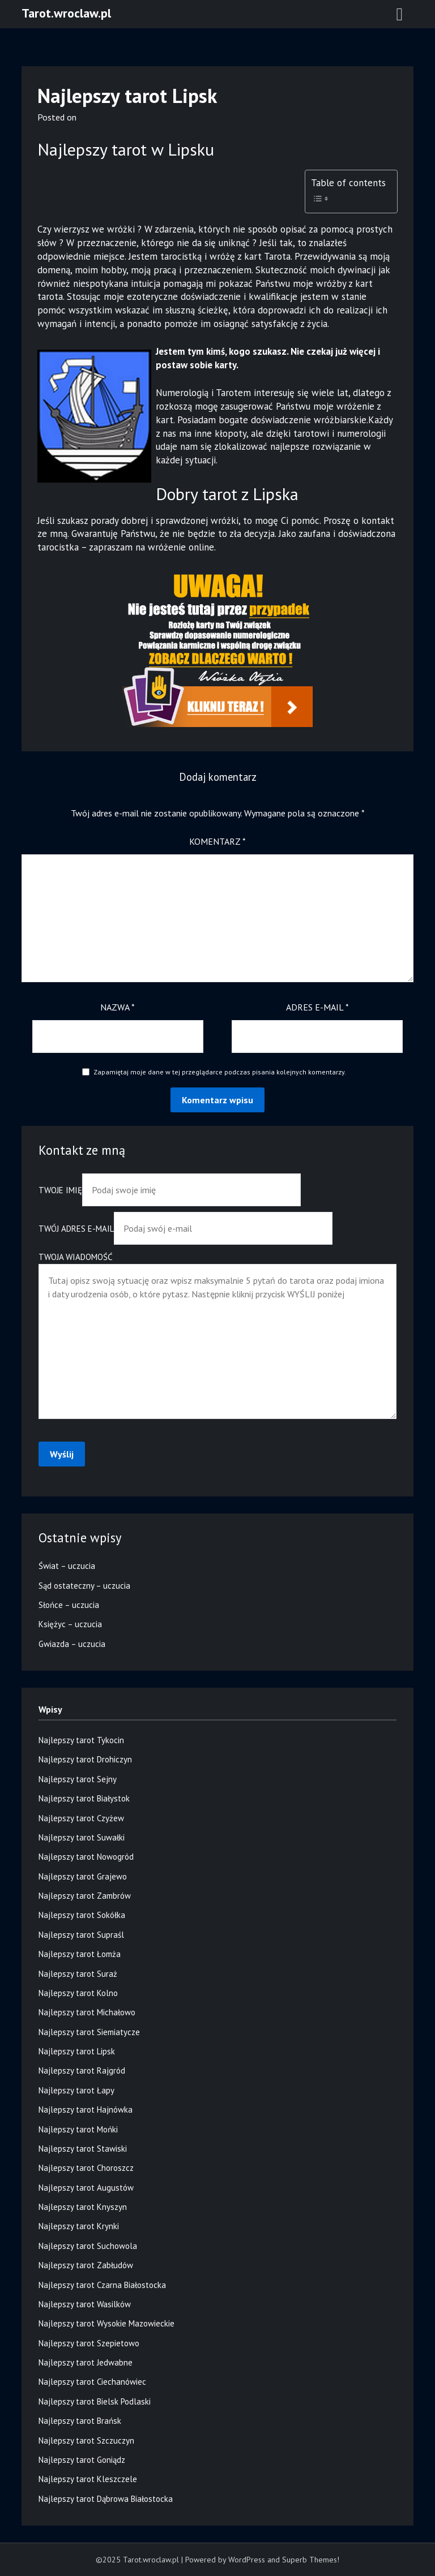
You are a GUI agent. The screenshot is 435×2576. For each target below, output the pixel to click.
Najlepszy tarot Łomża (80, 1954)
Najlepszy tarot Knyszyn (83, 2206)
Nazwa (117, 1007)
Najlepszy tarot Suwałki (82, 1837)
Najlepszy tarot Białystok (84, 1798)
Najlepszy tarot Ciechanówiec (92, 2381)
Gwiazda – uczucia (72, 1644)
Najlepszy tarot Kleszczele (88, 2479)
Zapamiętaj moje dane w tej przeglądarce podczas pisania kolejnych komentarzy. (219, 1072)
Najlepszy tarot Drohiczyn (85, 1759)
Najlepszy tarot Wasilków (85, 2304)
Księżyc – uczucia (70, 1624)
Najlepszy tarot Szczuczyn (86, 2440)
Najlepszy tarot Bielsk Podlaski (95, 2401)
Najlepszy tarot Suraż (78, 1973)
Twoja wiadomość (217, 1336)
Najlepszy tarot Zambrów (85, 1895)
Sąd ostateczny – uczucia (84, 1585)
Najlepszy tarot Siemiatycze (89, 2032)
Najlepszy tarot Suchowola (88, 2245)
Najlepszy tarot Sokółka (82, 1915)
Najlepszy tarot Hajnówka (86, 2109)
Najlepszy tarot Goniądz (82, 2459)
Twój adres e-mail (185, 1228)
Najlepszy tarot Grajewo (83, 1876)
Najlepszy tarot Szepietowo (89, 2343)
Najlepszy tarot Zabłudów (86, 2265)
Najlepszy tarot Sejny (78, 1779)
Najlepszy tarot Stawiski (83, 2148)
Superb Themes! (310, 2560)
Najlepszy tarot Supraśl (81, 1934)
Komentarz (217, 841)
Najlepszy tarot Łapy (76, 2090)
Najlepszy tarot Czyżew (81, 1818)
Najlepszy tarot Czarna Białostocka (102, 2285)
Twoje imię (170, 1190)
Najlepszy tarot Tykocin (81, 1740)
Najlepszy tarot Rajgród (82, 2070)
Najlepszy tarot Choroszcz (86, 2167)
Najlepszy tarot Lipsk (77, 2051)
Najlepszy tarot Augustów (86, 2187)
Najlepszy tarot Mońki (78, 2129)
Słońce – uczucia (69, 1604)
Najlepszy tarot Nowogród (86, 1856)
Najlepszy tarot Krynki (79, 2226)
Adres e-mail (317, 1007)
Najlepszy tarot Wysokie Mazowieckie (106, 2323)
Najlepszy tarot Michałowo (87, 2012)
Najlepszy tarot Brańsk (80, 2420)
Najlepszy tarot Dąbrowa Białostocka (106, 2498)
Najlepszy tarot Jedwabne (86, 2362)
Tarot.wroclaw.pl (66, 13)
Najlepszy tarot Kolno (78, 1993)
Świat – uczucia (67, 1565)
